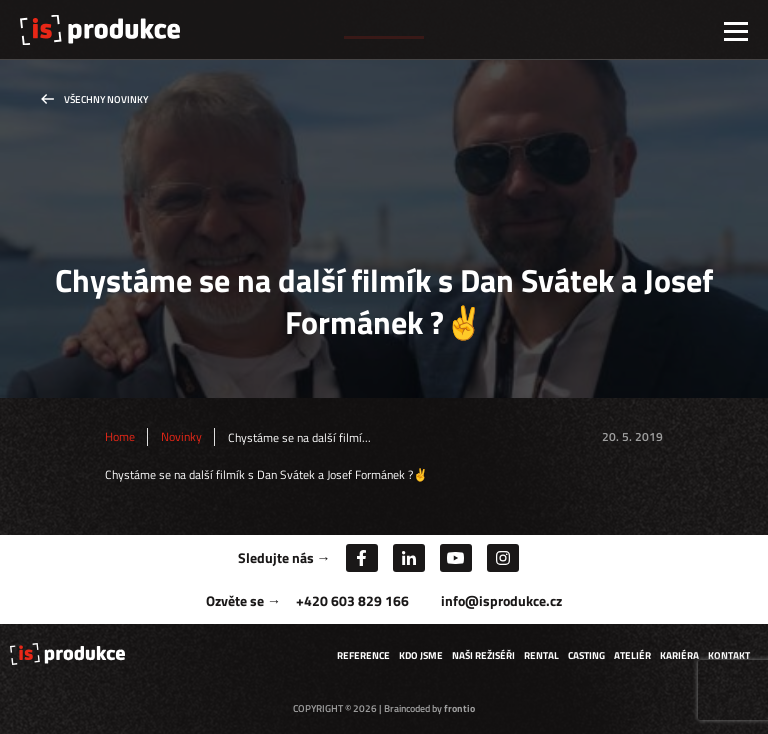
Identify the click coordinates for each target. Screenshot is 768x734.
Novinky (181, 437)
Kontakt (729, 655)
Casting (586, 655)
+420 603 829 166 (352, 600)
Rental (541, 655)
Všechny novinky (106, 99)
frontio (459, 708)
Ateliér (632, 655)
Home (120, 437)
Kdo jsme (421, 655)
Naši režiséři (483, 655)
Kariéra (679, 655)
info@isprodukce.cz (501, 600)
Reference (363, 655)
